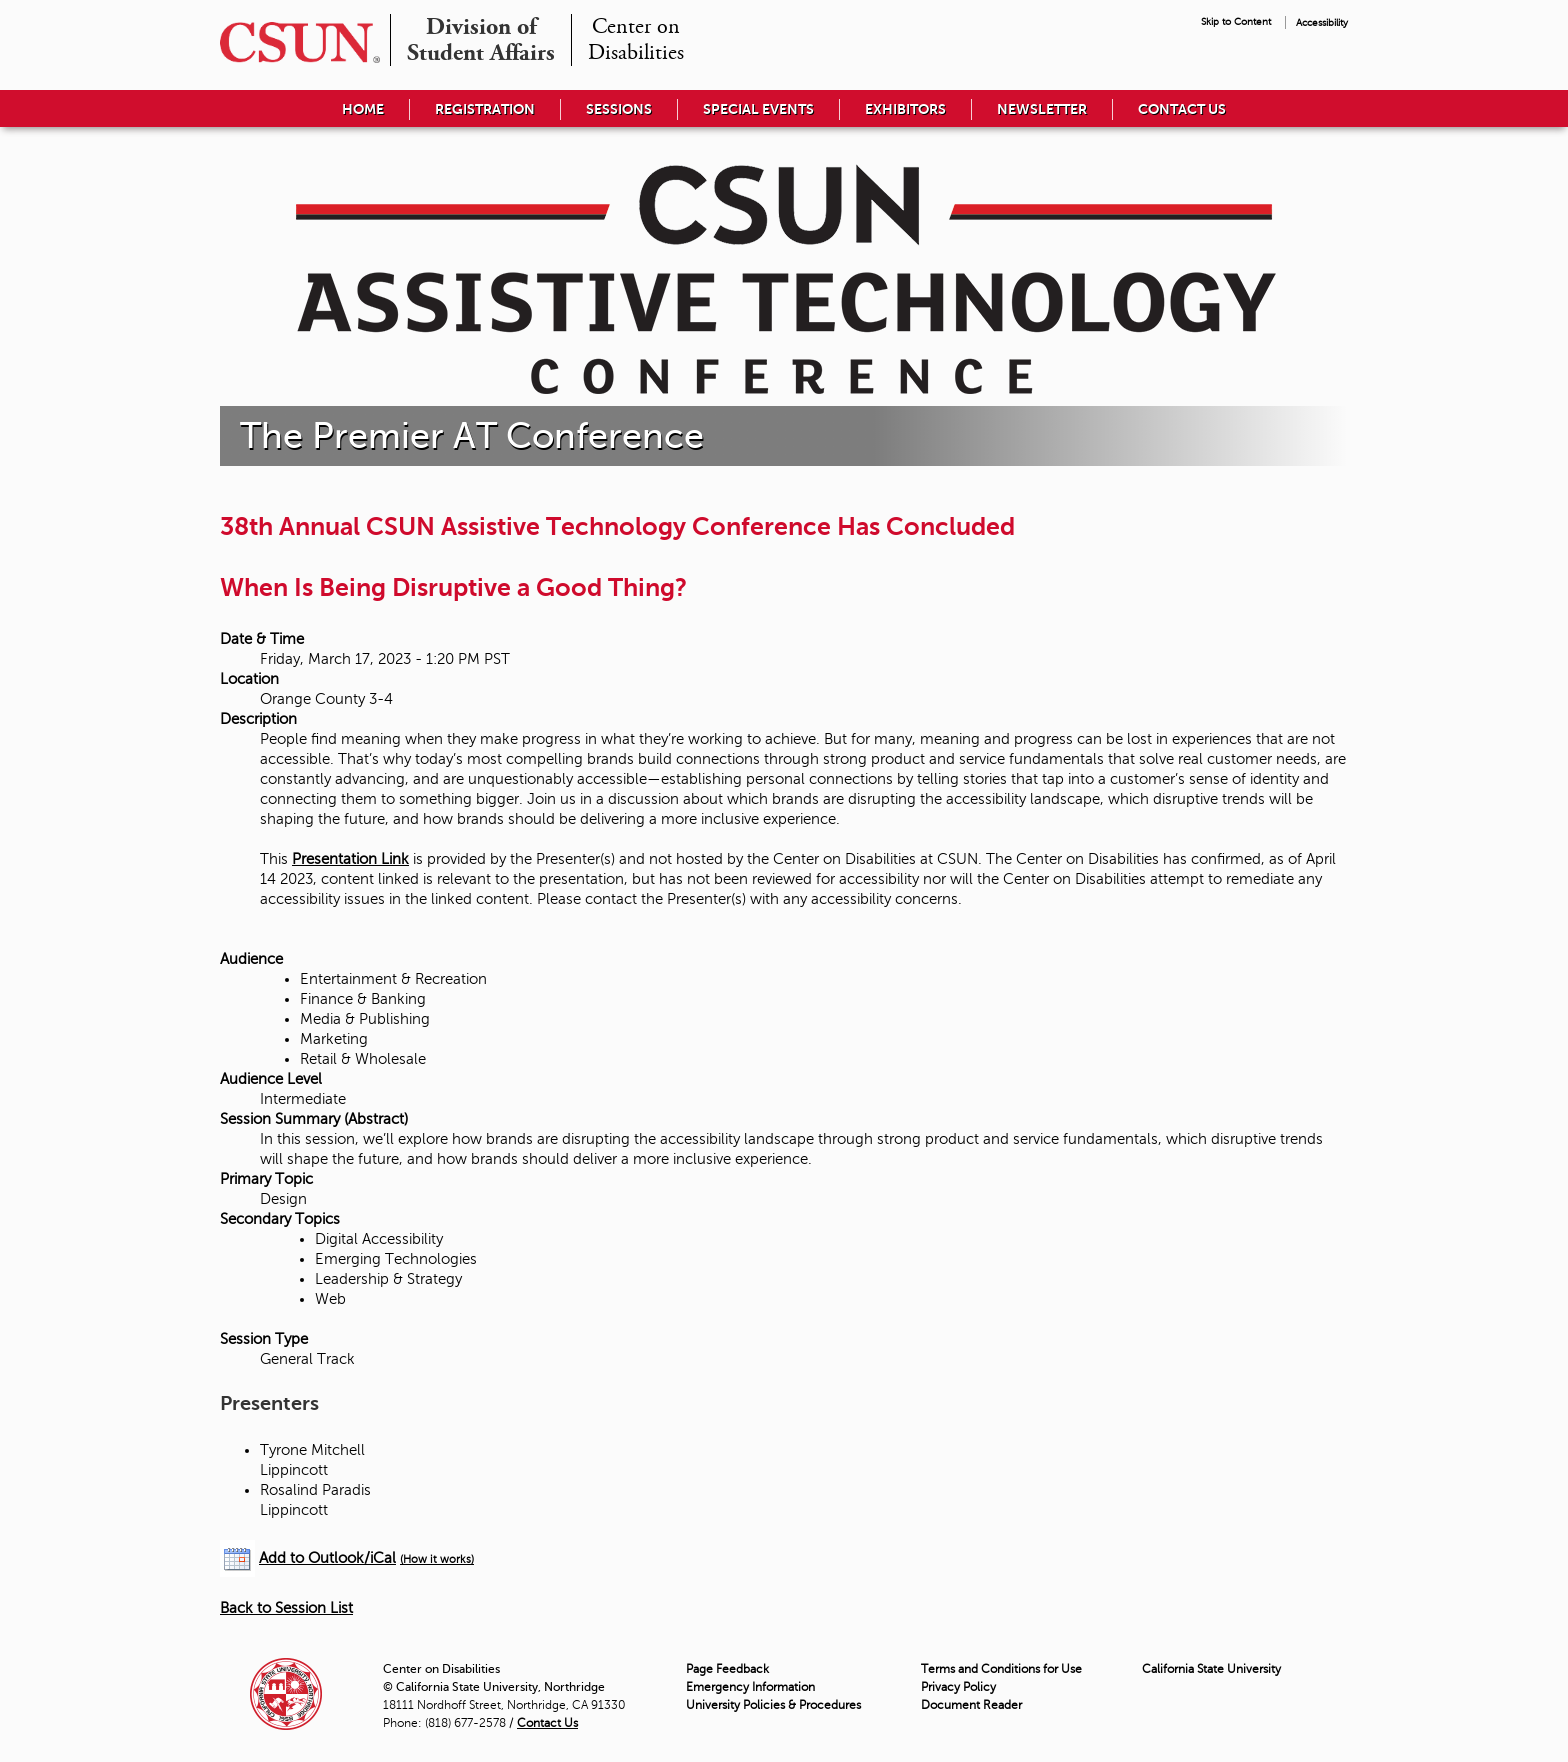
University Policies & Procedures (773, 1705)
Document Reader (971, 1705)
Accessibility (1322, 22)
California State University (1211, 1669)
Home (363, 109)
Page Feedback (727, 1669)
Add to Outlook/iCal (327, 1558)
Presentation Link (350, 859)
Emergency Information (750, 1687)
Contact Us (1182, 109)
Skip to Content (1236, 21)
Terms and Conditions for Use (1001, 1669)
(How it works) (437, 1559)
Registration (485, 109)
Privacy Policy (958, 1687)
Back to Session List (286, 1608)
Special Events (758, 109)
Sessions (619, 109)
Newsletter (1042, 109)
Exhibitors (905, 109)
